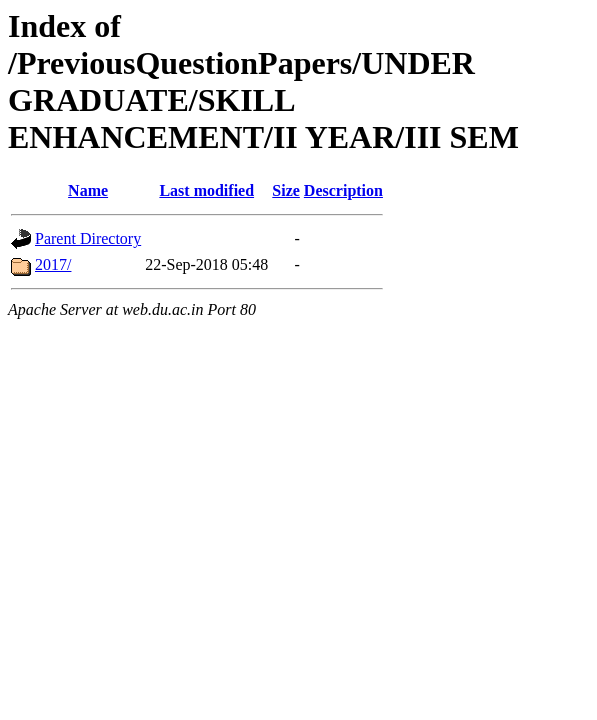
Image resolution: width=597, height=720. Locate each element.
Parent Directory (88, 238)
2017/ (53, 264)
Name (88, 190)
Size (286, 190)
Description (343, 190)
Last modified (206, 190)
